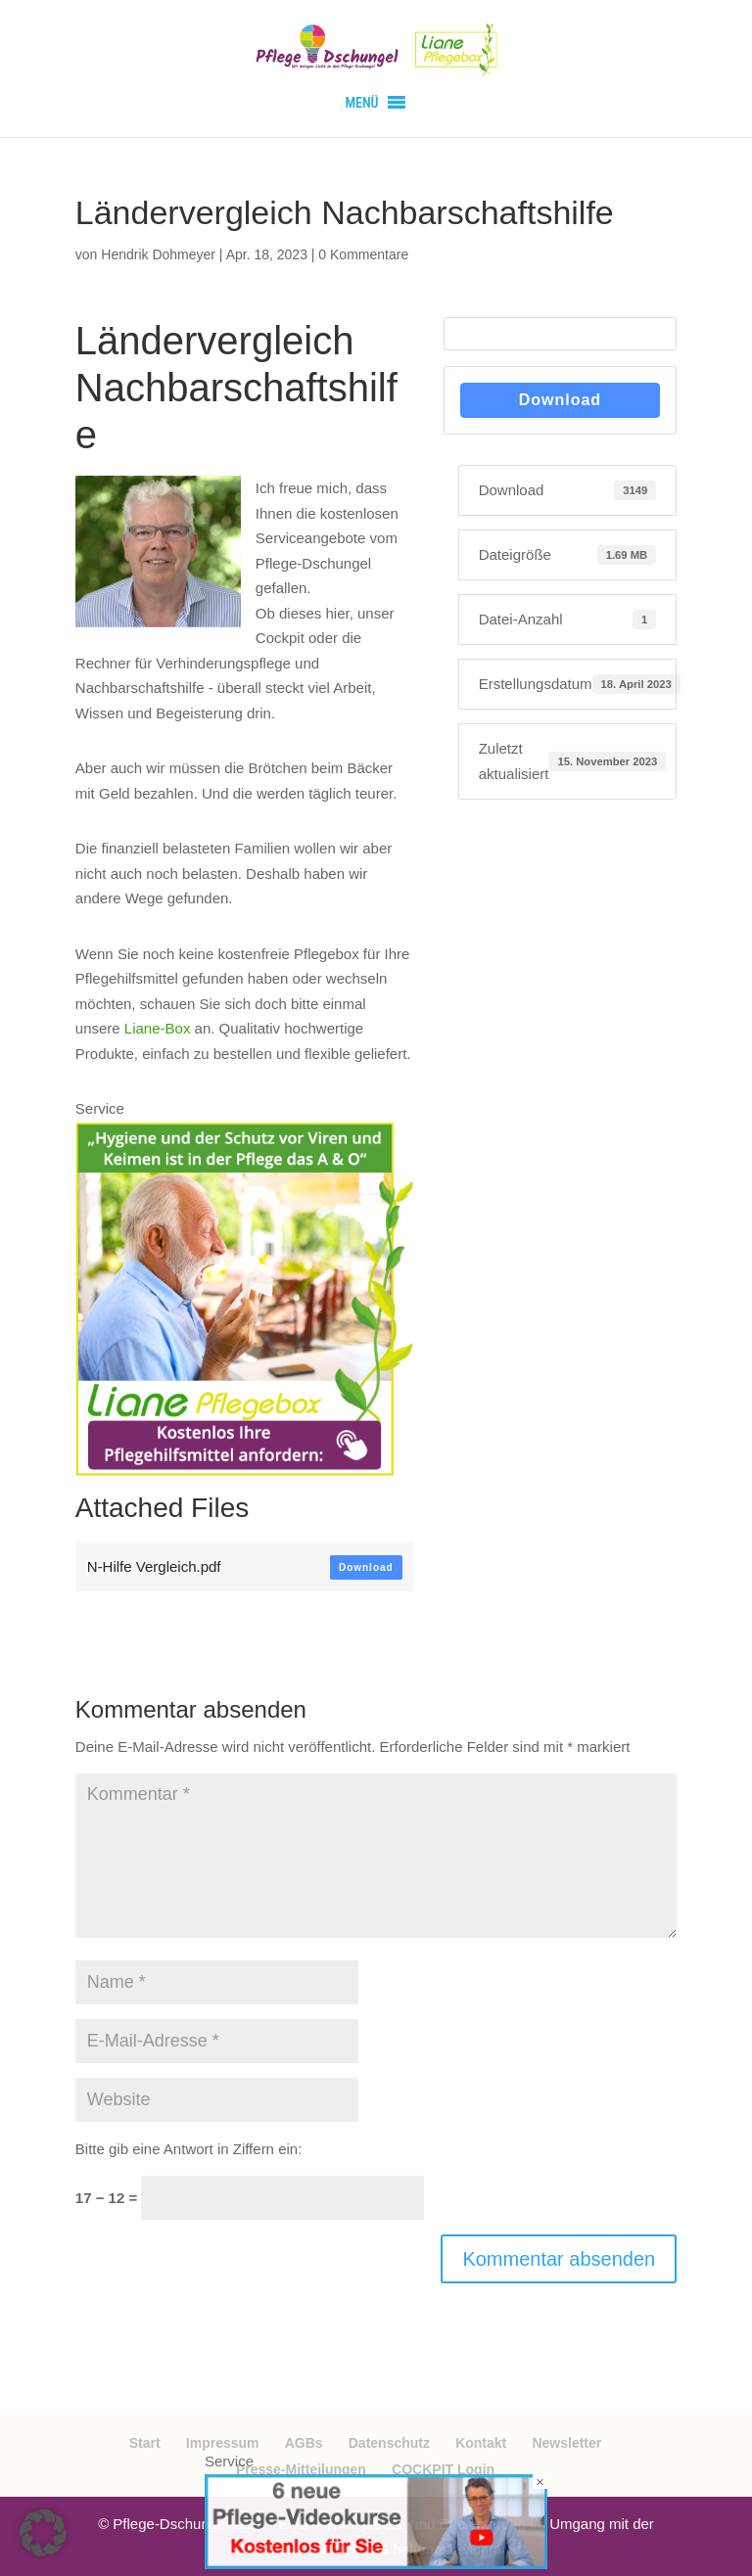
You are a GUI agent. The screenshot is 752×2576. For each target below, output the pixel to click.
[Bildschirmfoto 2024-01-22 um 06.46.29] (244, 1462)
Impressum (222, 2443)
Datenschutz (389, 2443)
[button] (361, 102)
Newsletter (566, 2443)
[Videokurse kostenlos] (376, 2563)
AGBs (304, 2443)
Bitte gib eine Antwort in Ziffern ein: (189, 2148)
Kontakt (480, 2443)
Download (366, 1567)
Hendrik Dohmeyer (158, 254)
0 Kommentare (363, 254)
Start (145, 2443)
